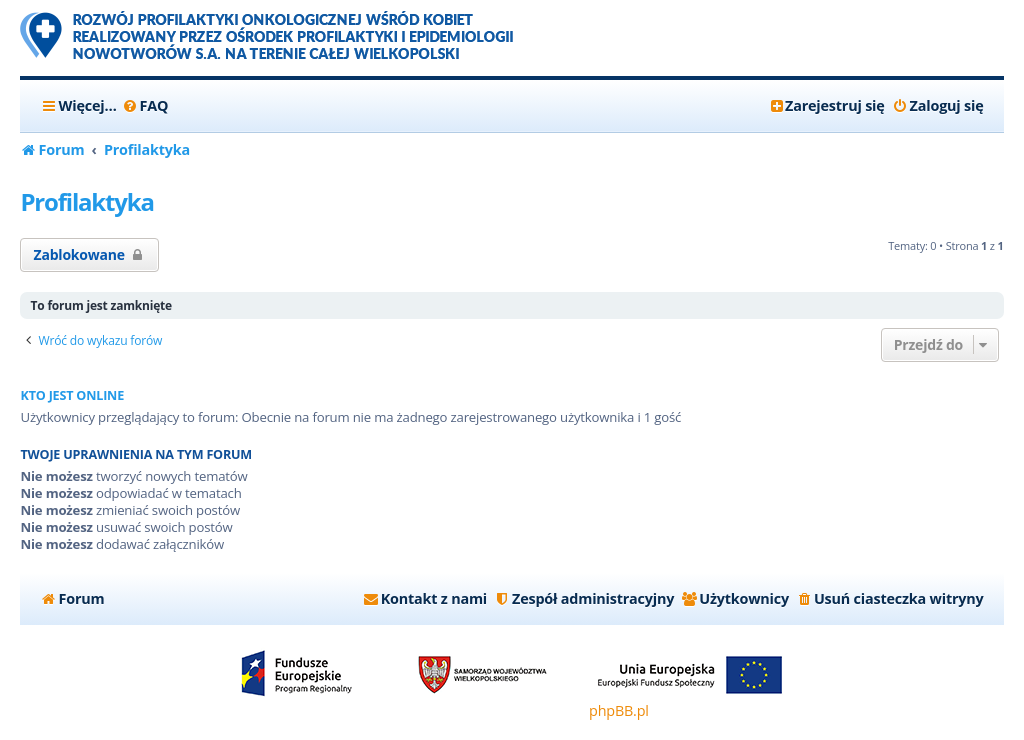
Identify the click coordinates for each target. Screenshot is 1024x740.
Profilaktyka (86, 201)
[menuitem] (145, 106)
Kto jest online (72, 395)
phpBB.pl (619, 710)
